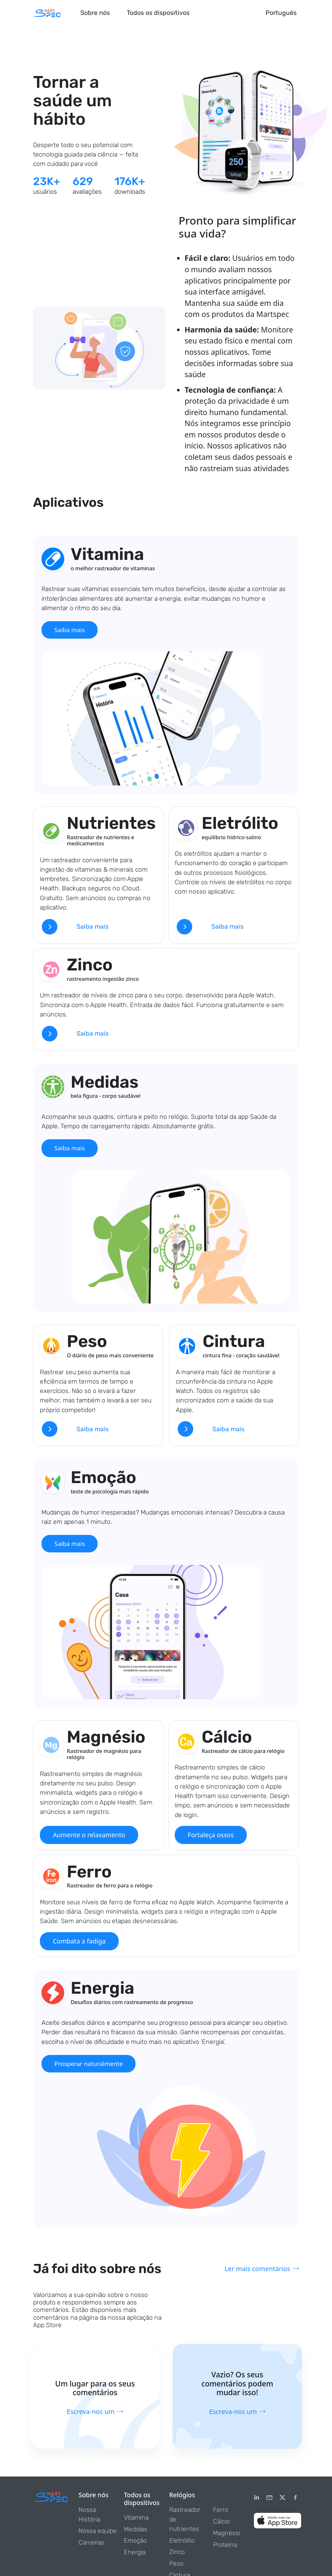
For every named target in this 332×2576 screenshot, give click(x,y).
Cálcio (221, 2523)
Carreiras (91, 2544)
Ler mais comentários (261, 2271)
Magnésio (226, 2535)
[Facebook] (295, 2499)
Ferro (220, 2511)
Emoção (135, 2542)
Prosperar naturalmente (90, 2065)
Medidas (135, 2531)
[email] (269, 2499)
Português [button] (281, 13)
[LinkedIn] (256, 2499)
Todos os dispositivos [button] (158, 13)
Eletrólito (182, 2542)
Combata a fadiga (79, 1942)
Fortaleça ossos (211, 1836)
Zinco (177, 2554)
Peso (176, 2565)
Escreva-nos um (95, 2413)
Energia (135, 2554)
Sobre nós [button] (95, 13)
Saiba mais (70, 630)
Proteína (225, 2546)
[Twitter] (282, 2499)
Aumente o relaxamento (89, 1836)
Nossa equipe (97, 2532)
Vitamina (136, 2519)
